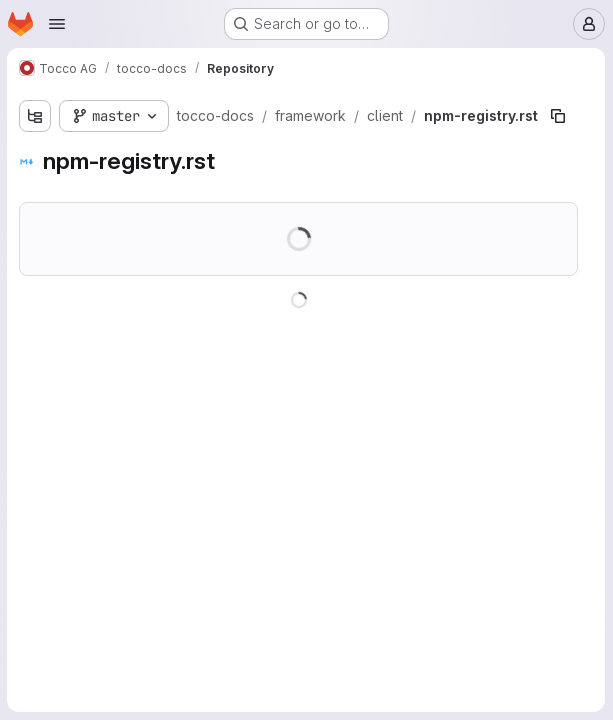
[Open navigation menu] (57, 24)
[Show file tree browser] (36, 116)
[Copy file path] (559, 116)
